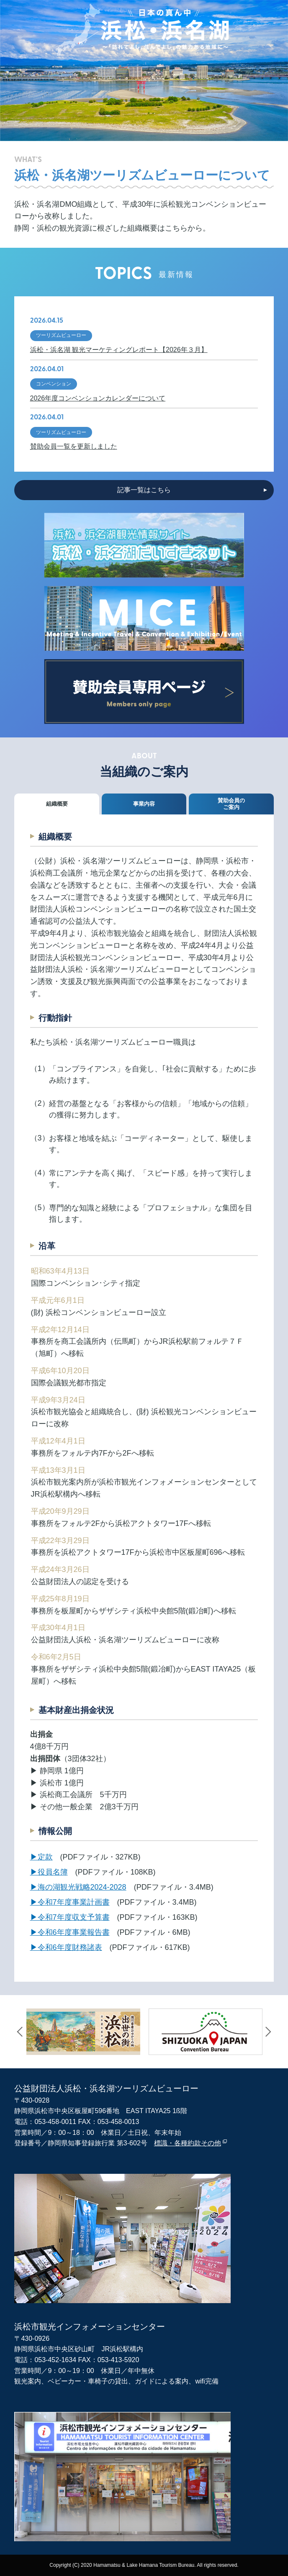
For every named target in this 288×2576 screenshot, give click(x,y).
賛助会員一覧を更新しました (73, 446)
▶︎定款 (41, 1857)
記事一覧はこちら (144, 489)
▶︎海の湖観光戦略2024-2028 (78, 1887)
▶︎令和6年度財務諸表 (66, 1947)
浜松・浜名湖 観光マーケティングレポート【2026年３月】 (119, 349)
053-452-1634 (55, 2359)
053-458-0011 (55, 2121)
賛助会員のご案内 (231, 803)
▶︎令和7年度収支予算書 (70, 1917)
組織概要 (57, 804)
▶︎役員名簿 (49, 1872)
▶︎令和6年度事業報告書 (70, 1932)
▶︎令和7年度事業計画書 (70, 1902)
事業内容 (144, 804)
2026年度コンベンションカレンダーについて (98, 398)
